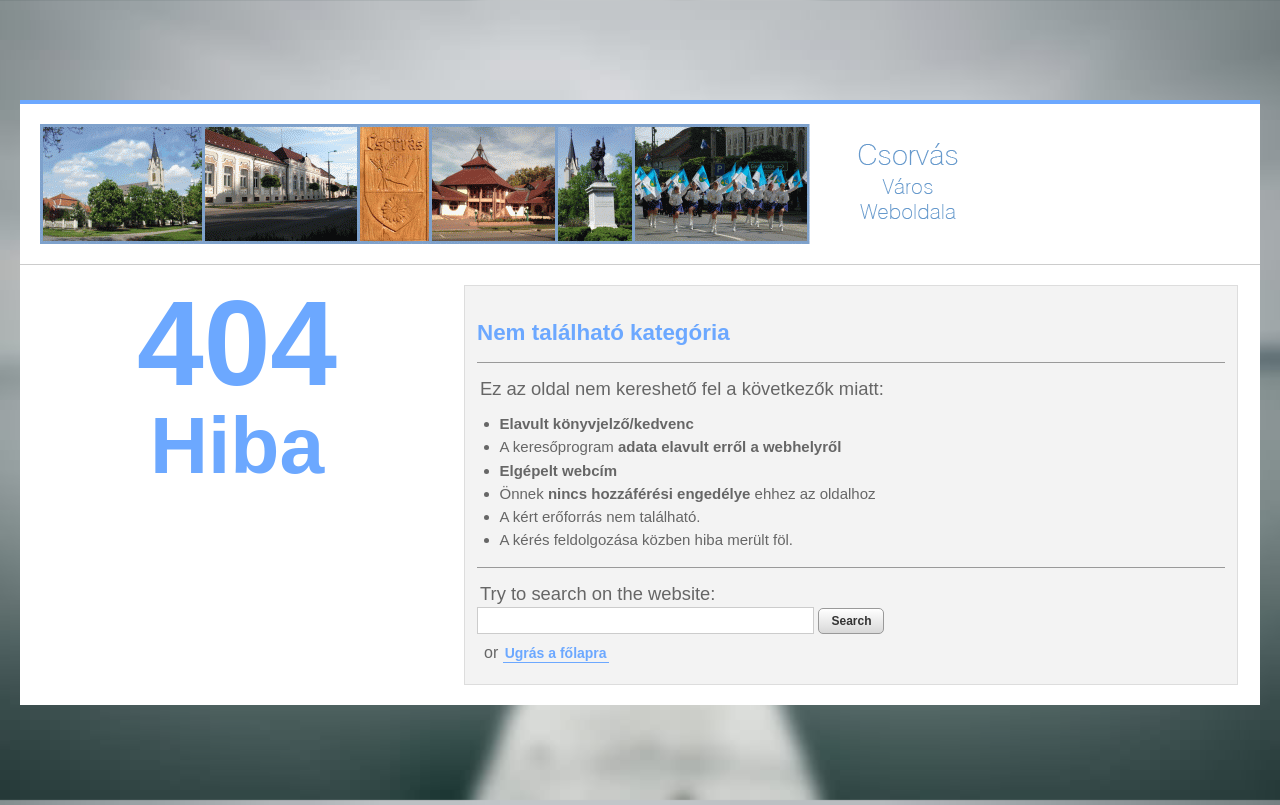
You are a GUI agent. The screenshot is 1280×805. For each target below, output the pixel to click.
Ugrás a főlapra (556, 653)
